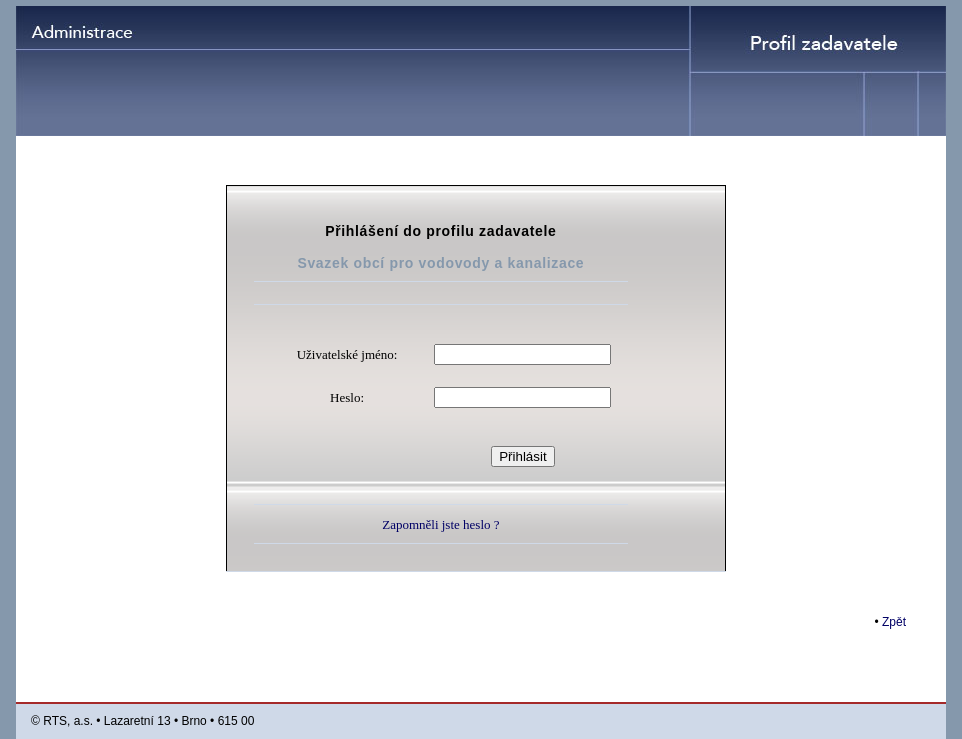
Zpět (894, 622)
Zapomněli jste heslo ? (440, 524)
